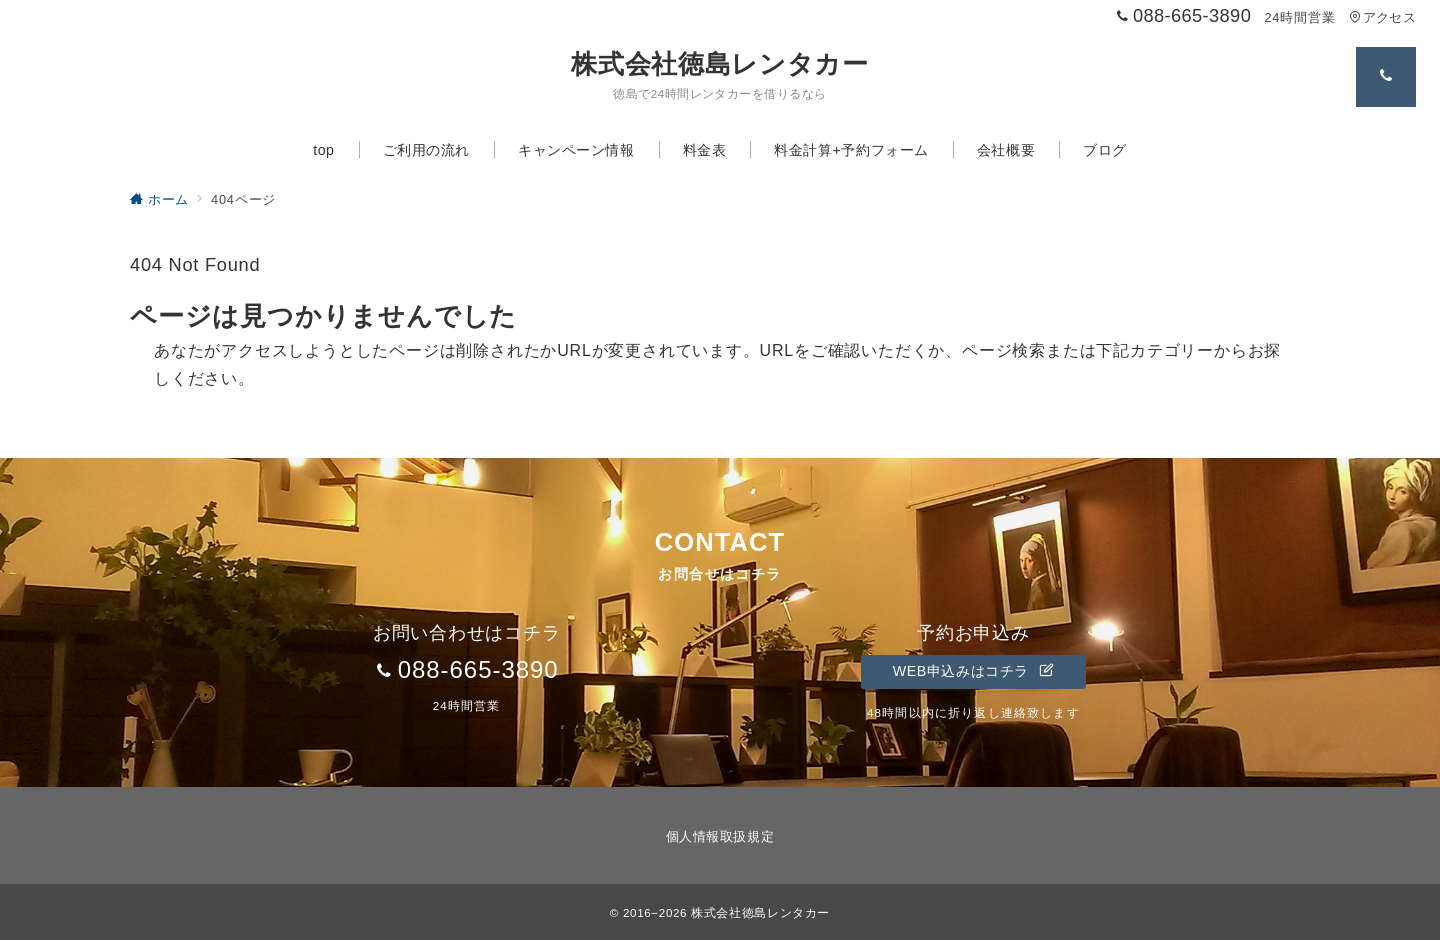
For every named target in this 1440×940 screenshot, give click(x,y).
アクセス (1382, 17)
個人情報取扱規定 (720, 836)
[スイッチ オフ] (1386, 77)
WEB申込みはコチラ (973, 671)
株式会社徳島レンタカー (719, 64)
